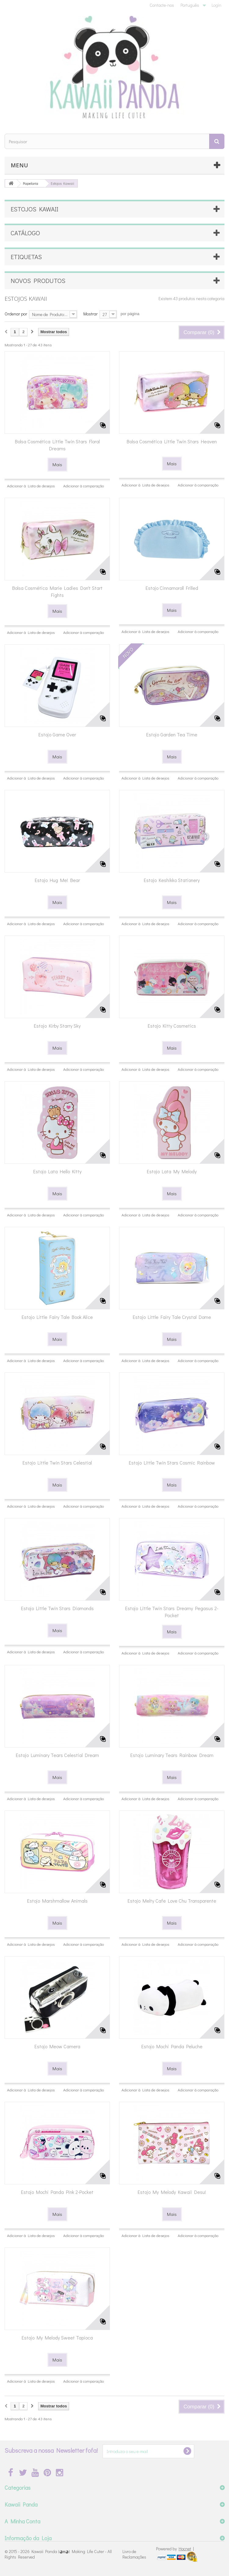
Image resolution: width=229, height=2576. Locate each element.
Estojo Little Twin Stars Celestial (57, 1462)
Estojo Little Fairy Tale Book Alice (57, 1317)
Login (216, 5)
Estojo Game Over (57, 734)
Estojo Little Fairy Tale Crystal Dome (172, 1317)
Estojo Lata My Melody (172, 1171)
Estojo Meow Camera (57, 2046)
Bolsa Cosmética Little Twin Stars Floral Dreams (57, 445)
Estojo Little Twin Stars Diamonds (57, 1608)
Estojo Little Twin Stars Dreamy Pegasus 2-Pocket (171, 1611)
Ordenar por (16, 314)
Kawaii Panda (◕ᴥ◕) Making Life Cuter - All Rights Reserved (58, 2554)
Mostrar (90, 314)
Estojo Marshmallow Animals (57, 1900)
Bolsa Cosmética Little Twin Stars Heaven (172, 441)
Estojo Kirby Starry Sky (57, 1025)
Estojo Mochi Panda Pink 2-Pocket (57, 2192)
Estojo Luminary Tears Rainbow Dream (171, 1755)
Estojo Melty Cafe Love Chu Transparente (172, 1900)
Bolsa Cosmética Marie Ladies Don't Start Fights (57, 591)
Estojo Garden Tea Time (171, 734)
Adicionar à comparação (83, 485)
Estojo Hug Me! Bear (57, 880)
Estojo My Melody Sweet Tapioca (57, 2337)
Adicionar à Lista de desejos (31, 485)
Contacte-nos (162, 5)
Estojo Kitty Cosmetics (172, 1025)
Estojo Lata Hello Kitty (57, 1171)
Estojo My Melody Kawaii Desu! (172, 2192)
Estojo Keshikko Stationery (172, 880)
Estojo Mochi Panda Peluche (171, 2046)
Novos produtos (38, 280)
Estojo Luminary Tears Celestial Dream (57, 1755)
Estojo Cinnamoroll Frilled (172, 588)
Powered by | (175, 2549)
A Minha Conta (22, 2521)
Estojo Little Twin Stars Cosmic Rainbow (172, 1462)
